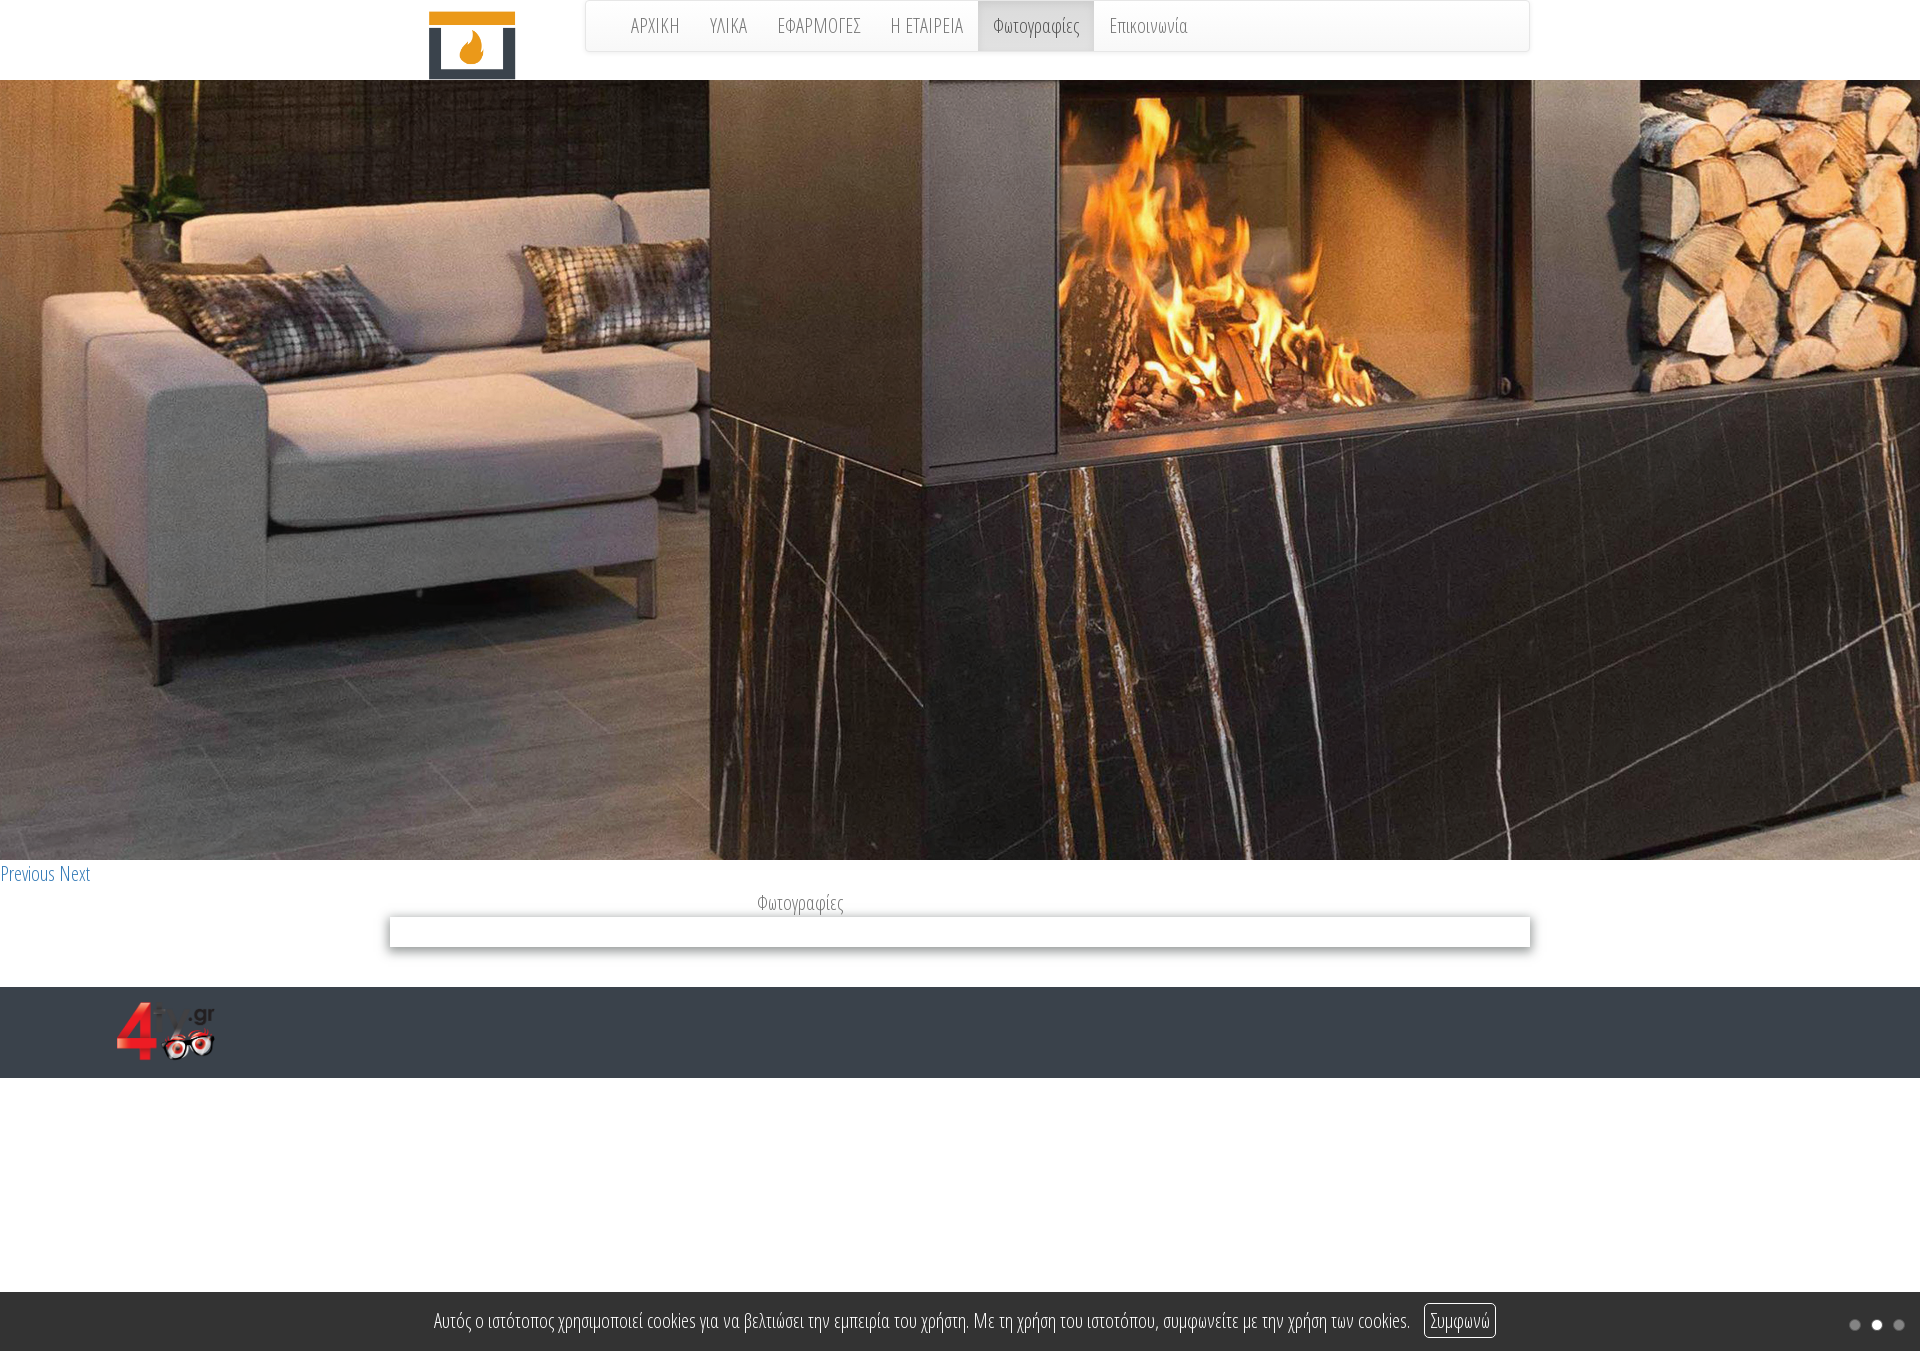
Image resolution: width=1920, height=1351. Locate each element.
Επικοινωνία (1148, 25)
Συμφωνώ (1460, 1320)
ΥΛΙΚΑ (728, 25)
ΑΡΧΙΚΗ (655, 25)
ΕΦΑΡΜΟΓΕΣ (818, 25)
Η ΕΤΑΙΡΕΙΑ (926, 25)
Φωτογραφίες (1036, 25)
